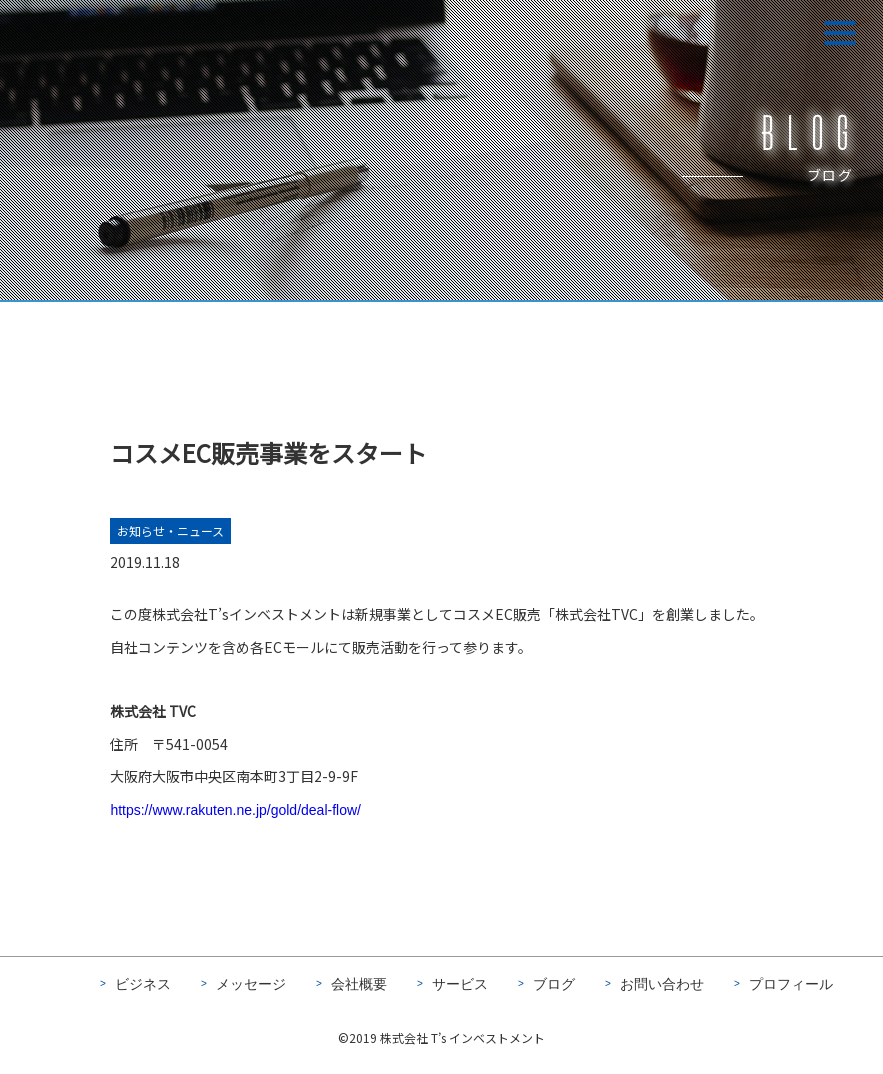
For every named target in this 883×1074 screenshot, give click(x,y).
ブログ (554, 984)
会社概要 (359, 984)
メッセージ (251, 984)
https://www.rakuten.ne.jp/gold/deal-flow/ (235, 812)
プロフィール (791, 984)
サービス (460, 984)
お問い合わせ (662, 984)
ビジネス (143, 984)
